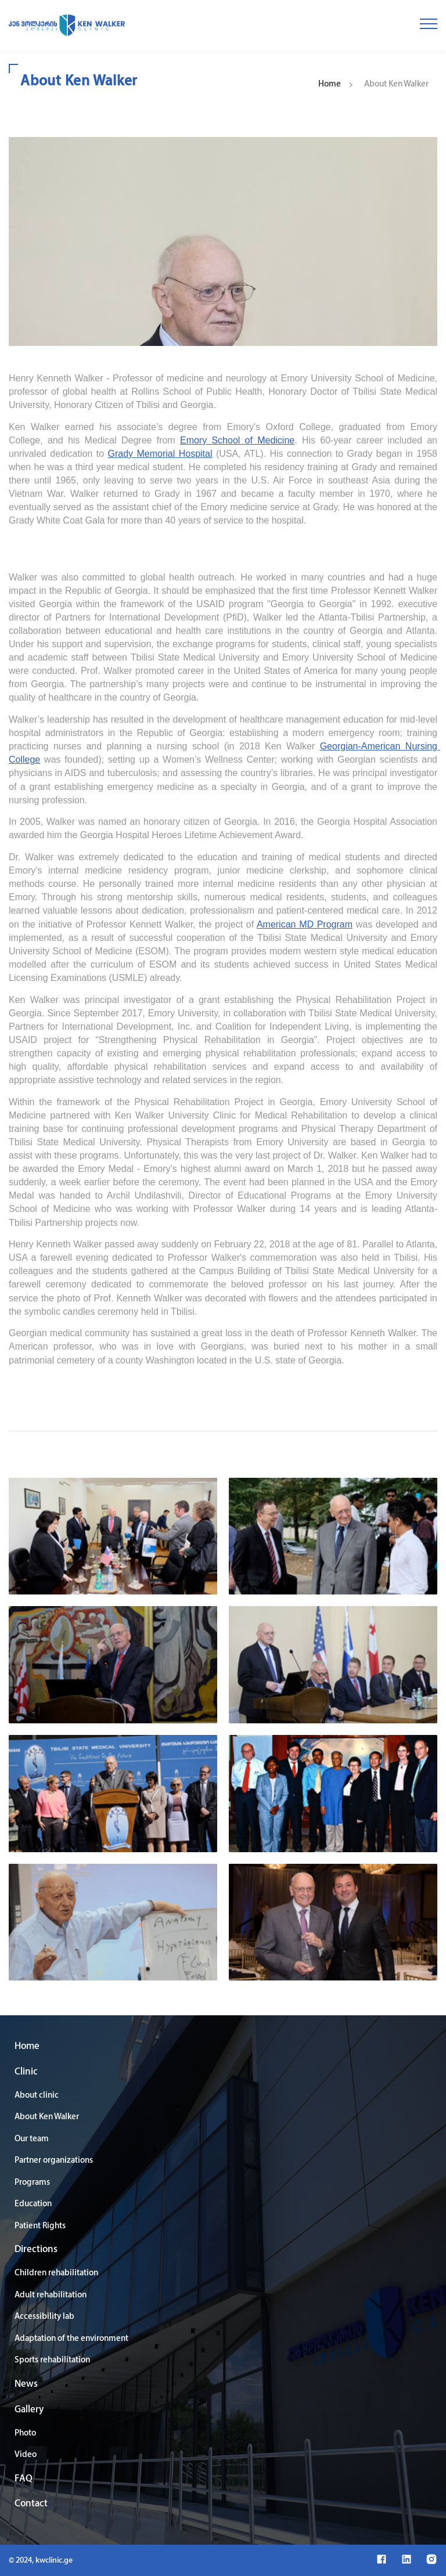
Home (329, 84)
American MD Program (305, 924)
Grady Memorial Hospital (160, 454)
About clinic (37, 2095)
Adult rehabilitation (51, 2295)
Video (26, 2455)
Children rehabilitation (56, 2273)
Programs (32, 2182)
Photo (25, 2433)
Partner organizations (54, 2160)
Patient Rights (40, 2226)
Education (33, 2204)
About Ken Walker (47, 2117)
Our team (32, 2139)
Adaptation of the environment (71, 2339)
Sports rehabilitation (52, 2360)
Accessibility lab (44, 2316)
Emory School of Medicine (237, 440)
